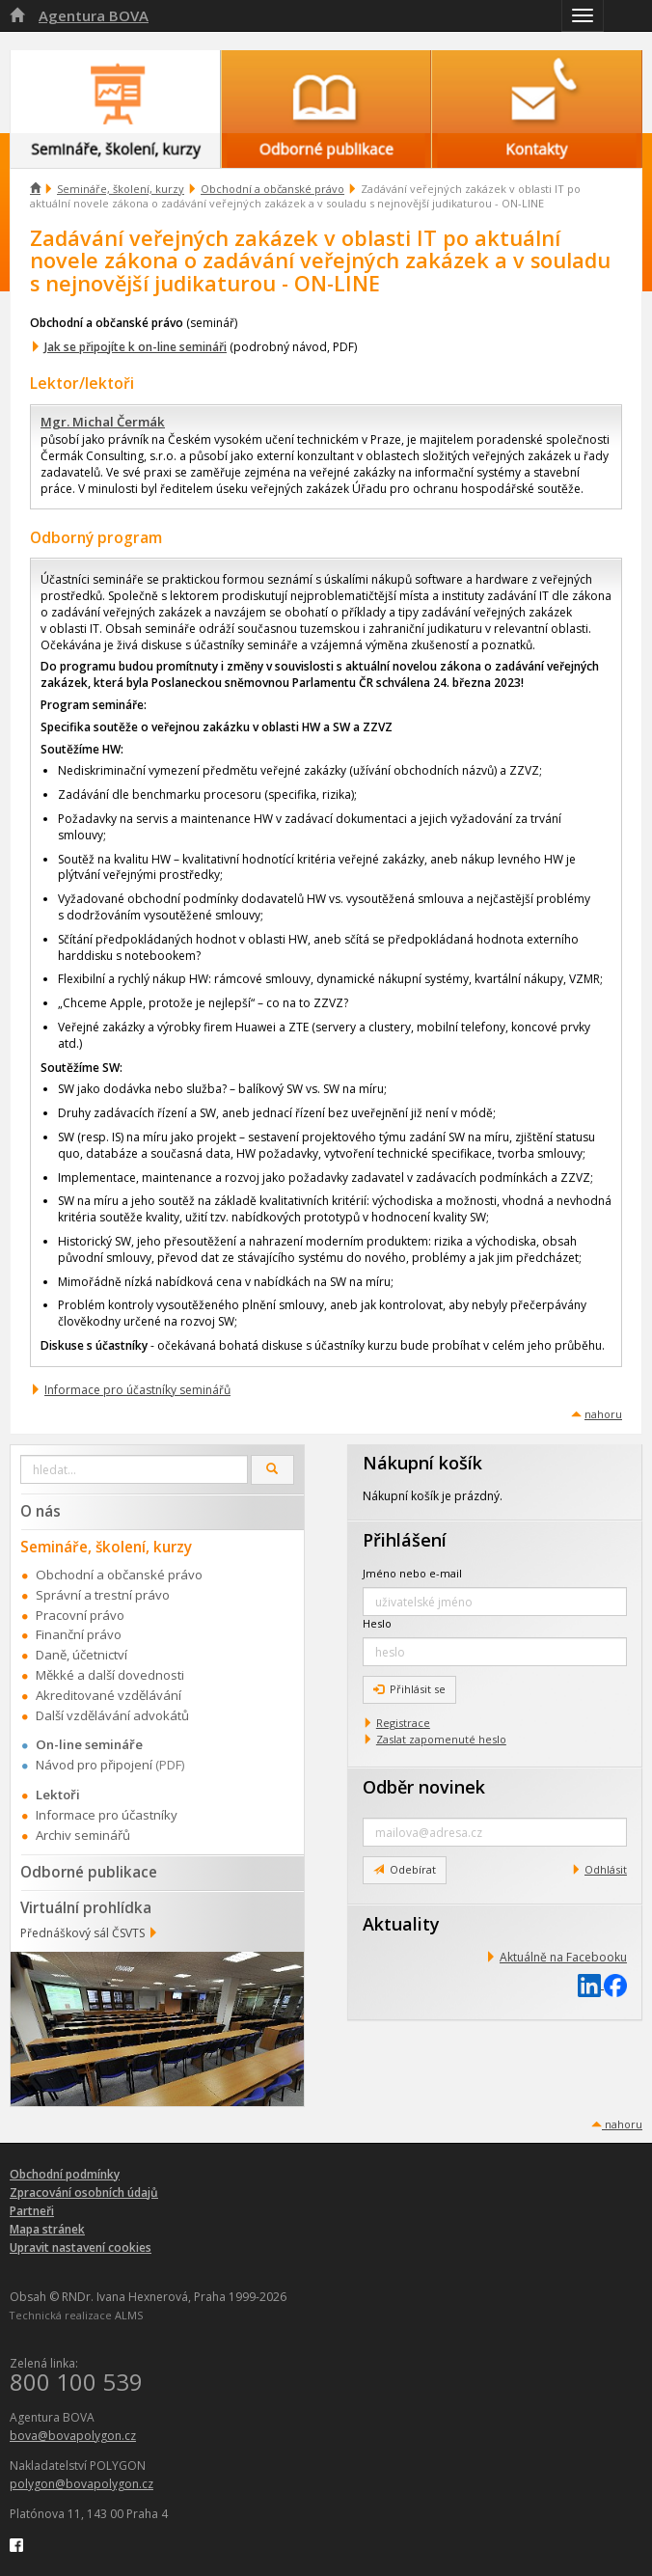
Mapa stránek (47, 2229)
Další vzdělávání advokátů (112, 1715)
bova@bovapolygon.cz (73, 2435)
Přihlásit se (409, 1689)
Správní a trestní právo (103, 1594)
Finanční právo (79, 1634)
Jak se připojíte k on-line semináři (135, 347)
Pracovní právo (80, 1615)
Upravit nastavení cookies (80, 2247)
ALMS (129, 2315)
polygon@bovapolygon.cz (81, 2484)
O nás (40, 1511)
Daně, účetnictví (81, 1654)
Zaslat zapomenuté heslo (441, 1739)
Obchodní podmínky (65, 2174)
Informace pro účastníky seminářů (137, 1390)
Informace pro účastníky (106, 1814)
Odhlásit (605, 1869)
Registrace (403, 1722)
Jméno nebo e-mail (412, 1573)
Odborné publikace (88, 1871)
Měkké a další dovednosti (110, 1675)
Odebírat (404, 1869)
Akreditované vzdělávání (108, 1695)
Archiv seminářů (83, 1835)
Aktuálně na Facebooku (563, 1957)
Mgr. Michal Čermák (103, 421)
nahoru (603, 1414)
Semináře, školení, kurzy (120, 188)
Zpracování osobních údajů (84, 2192)
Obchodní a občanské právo (272, 188)
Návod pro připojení (94, 1764)
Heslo (377, 1623)
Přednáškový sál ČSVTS (82, 1933)
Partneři (32, 2211)
